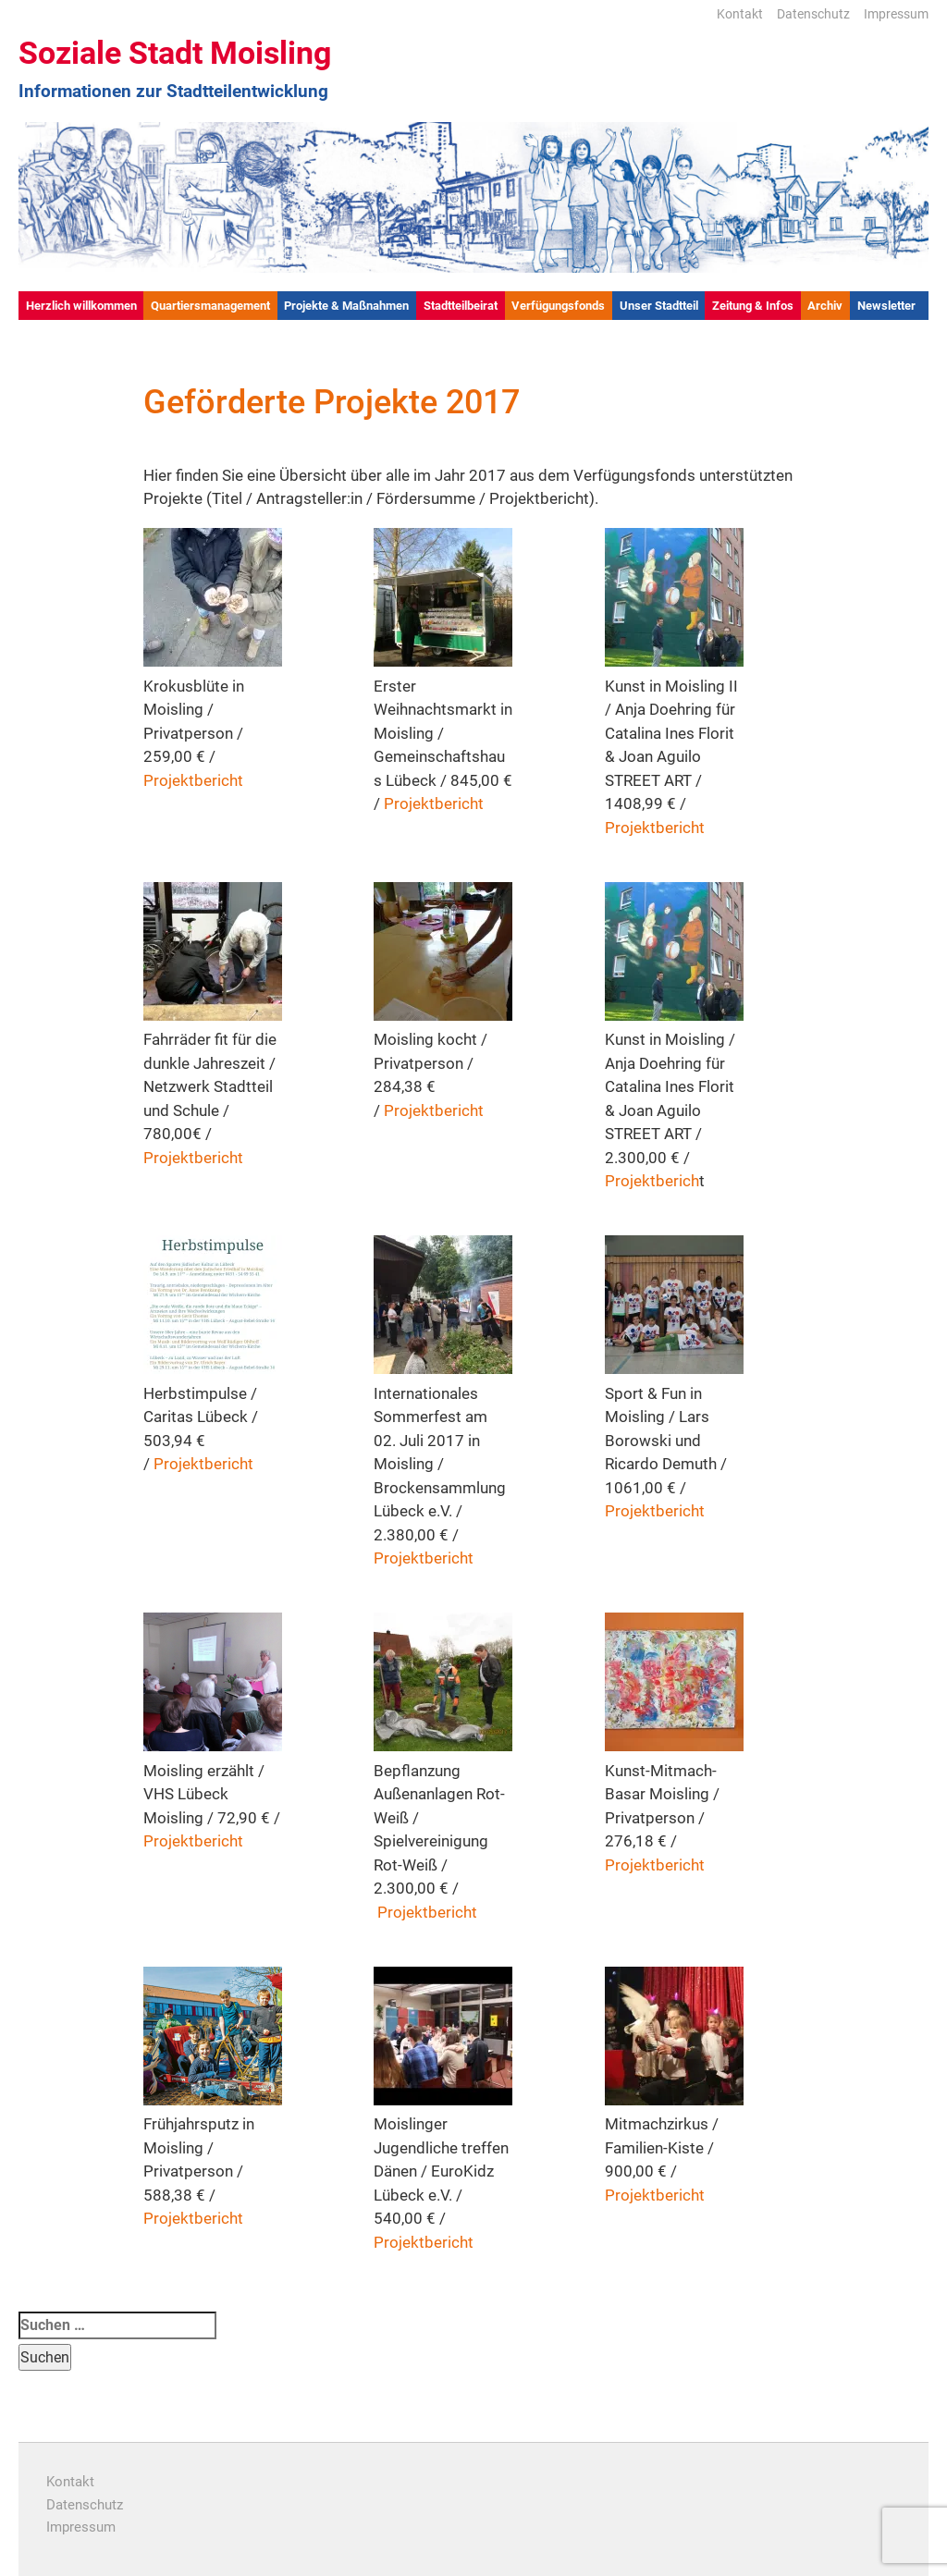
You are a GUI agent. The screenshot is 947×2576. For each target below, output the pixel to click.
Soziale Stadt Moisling (174, 52)
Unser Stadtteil (659, 306)
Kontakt (740, 13)
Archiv (824, 306)
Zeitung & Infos (752, 306)
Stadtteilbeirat (461, 306)
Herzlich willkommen (81, 306)
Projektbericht (193, 780)
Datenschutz (813, 13)
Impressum (896, 13)
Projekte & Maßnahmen (346, 306)
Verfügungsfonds (558, 306)
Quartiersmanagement (210, 306)
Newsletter (886, 306)
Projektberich (652, 1180)
